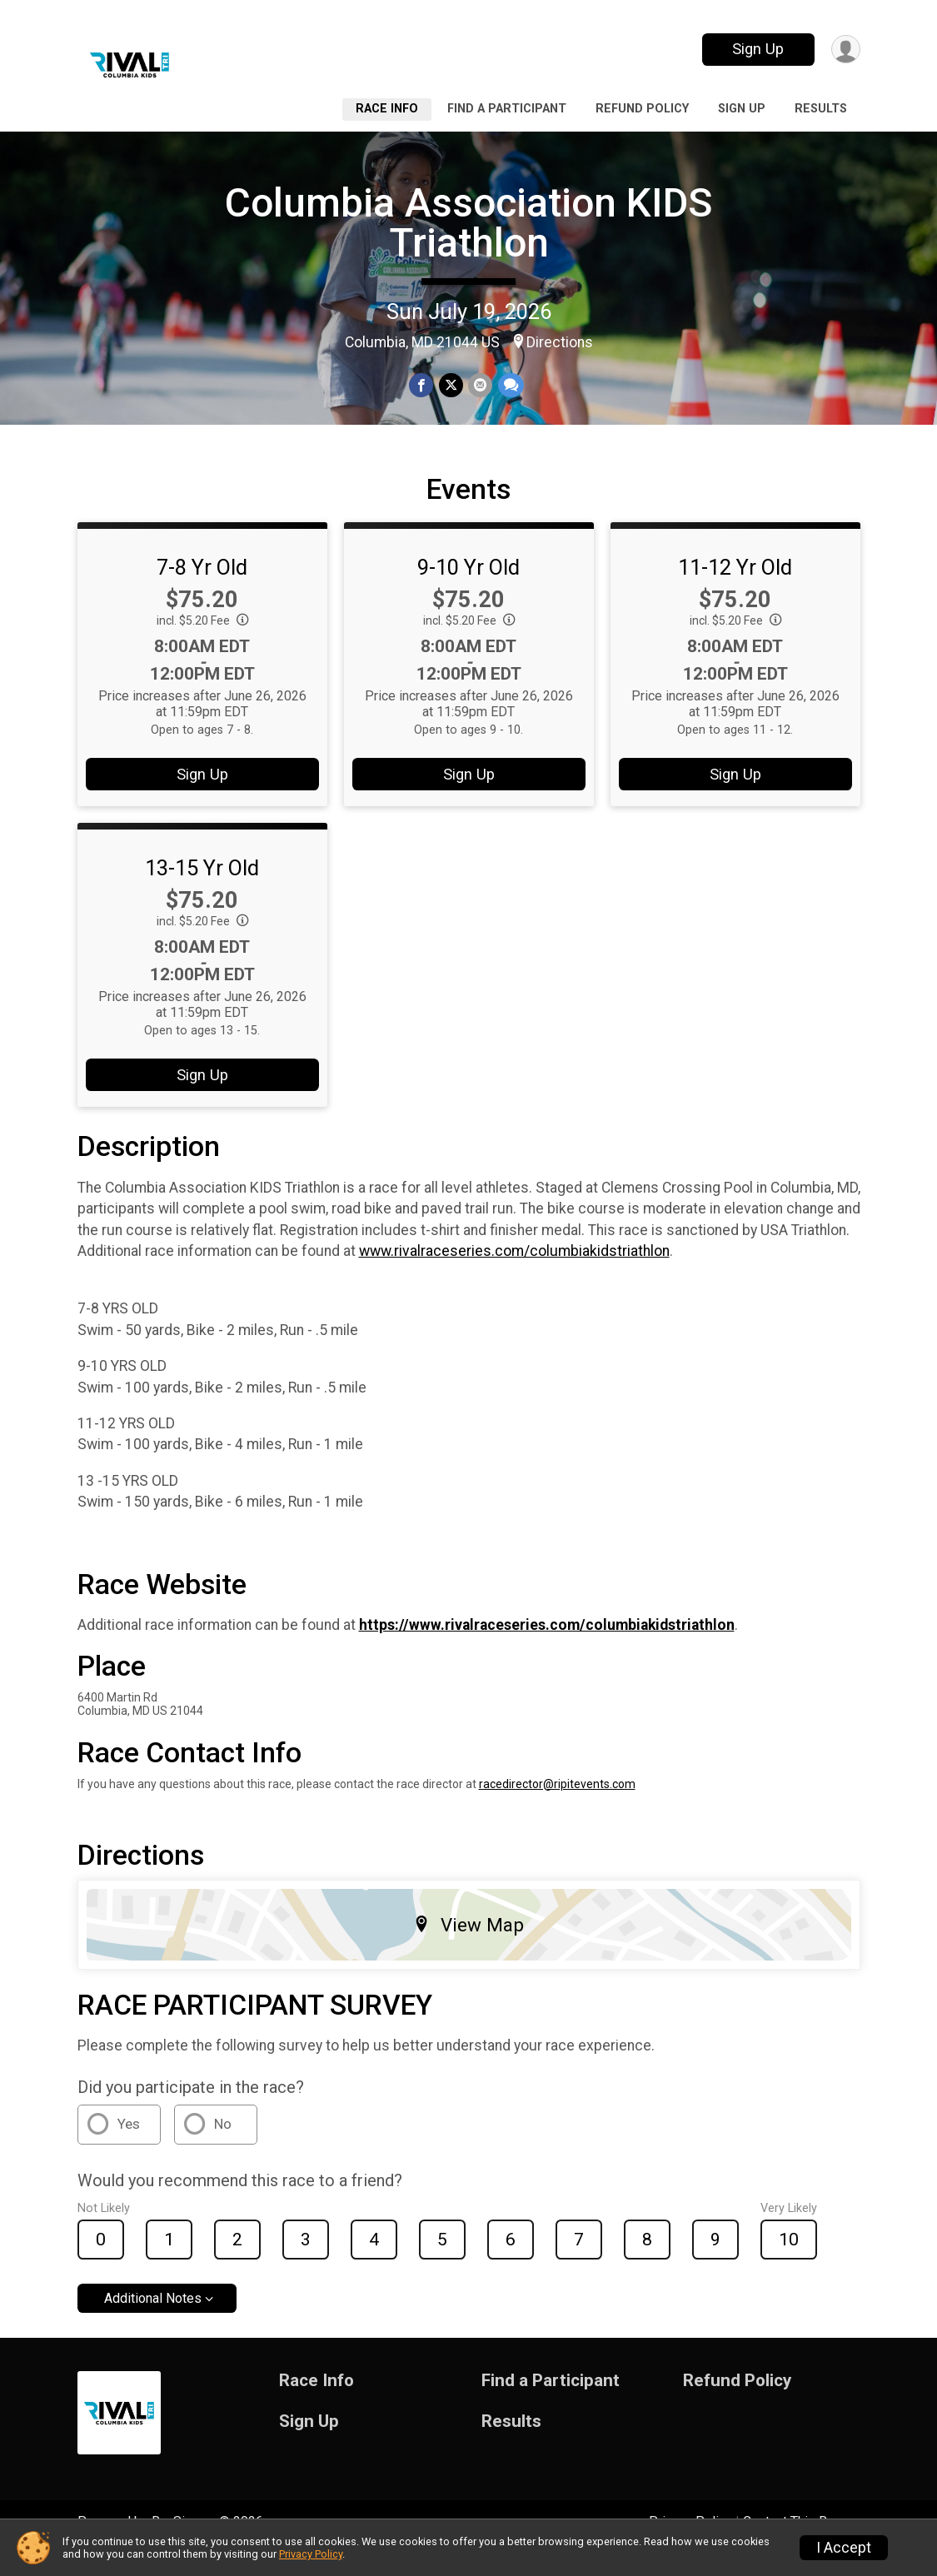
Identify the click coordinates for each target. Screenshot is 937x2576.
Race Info (387, 109)
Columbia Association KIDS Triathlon (468, 223)
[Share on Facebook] (422, 386)
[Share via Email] (480, 386)
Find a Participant (506, 109)
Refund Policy (642, 109)
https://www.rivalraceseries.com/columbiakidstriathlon (547, 1648)
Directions (559, 342)
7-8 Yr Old (202, 590)
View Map (468, 1948)
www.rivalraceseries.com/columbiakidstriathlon (514, 1274)
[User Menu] (845, 49)
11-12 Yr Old (735, 590)
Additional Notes (153, 2321)
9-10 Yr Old (468, 590)
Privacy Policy (310, 2554)
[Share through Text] (510, 386)
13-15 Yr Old (202, 891)
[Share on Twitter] (451, 386)
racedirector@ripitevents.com (557, 1807)
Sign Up (756, 48)
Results (821, 109)
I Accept (843, 2547)
